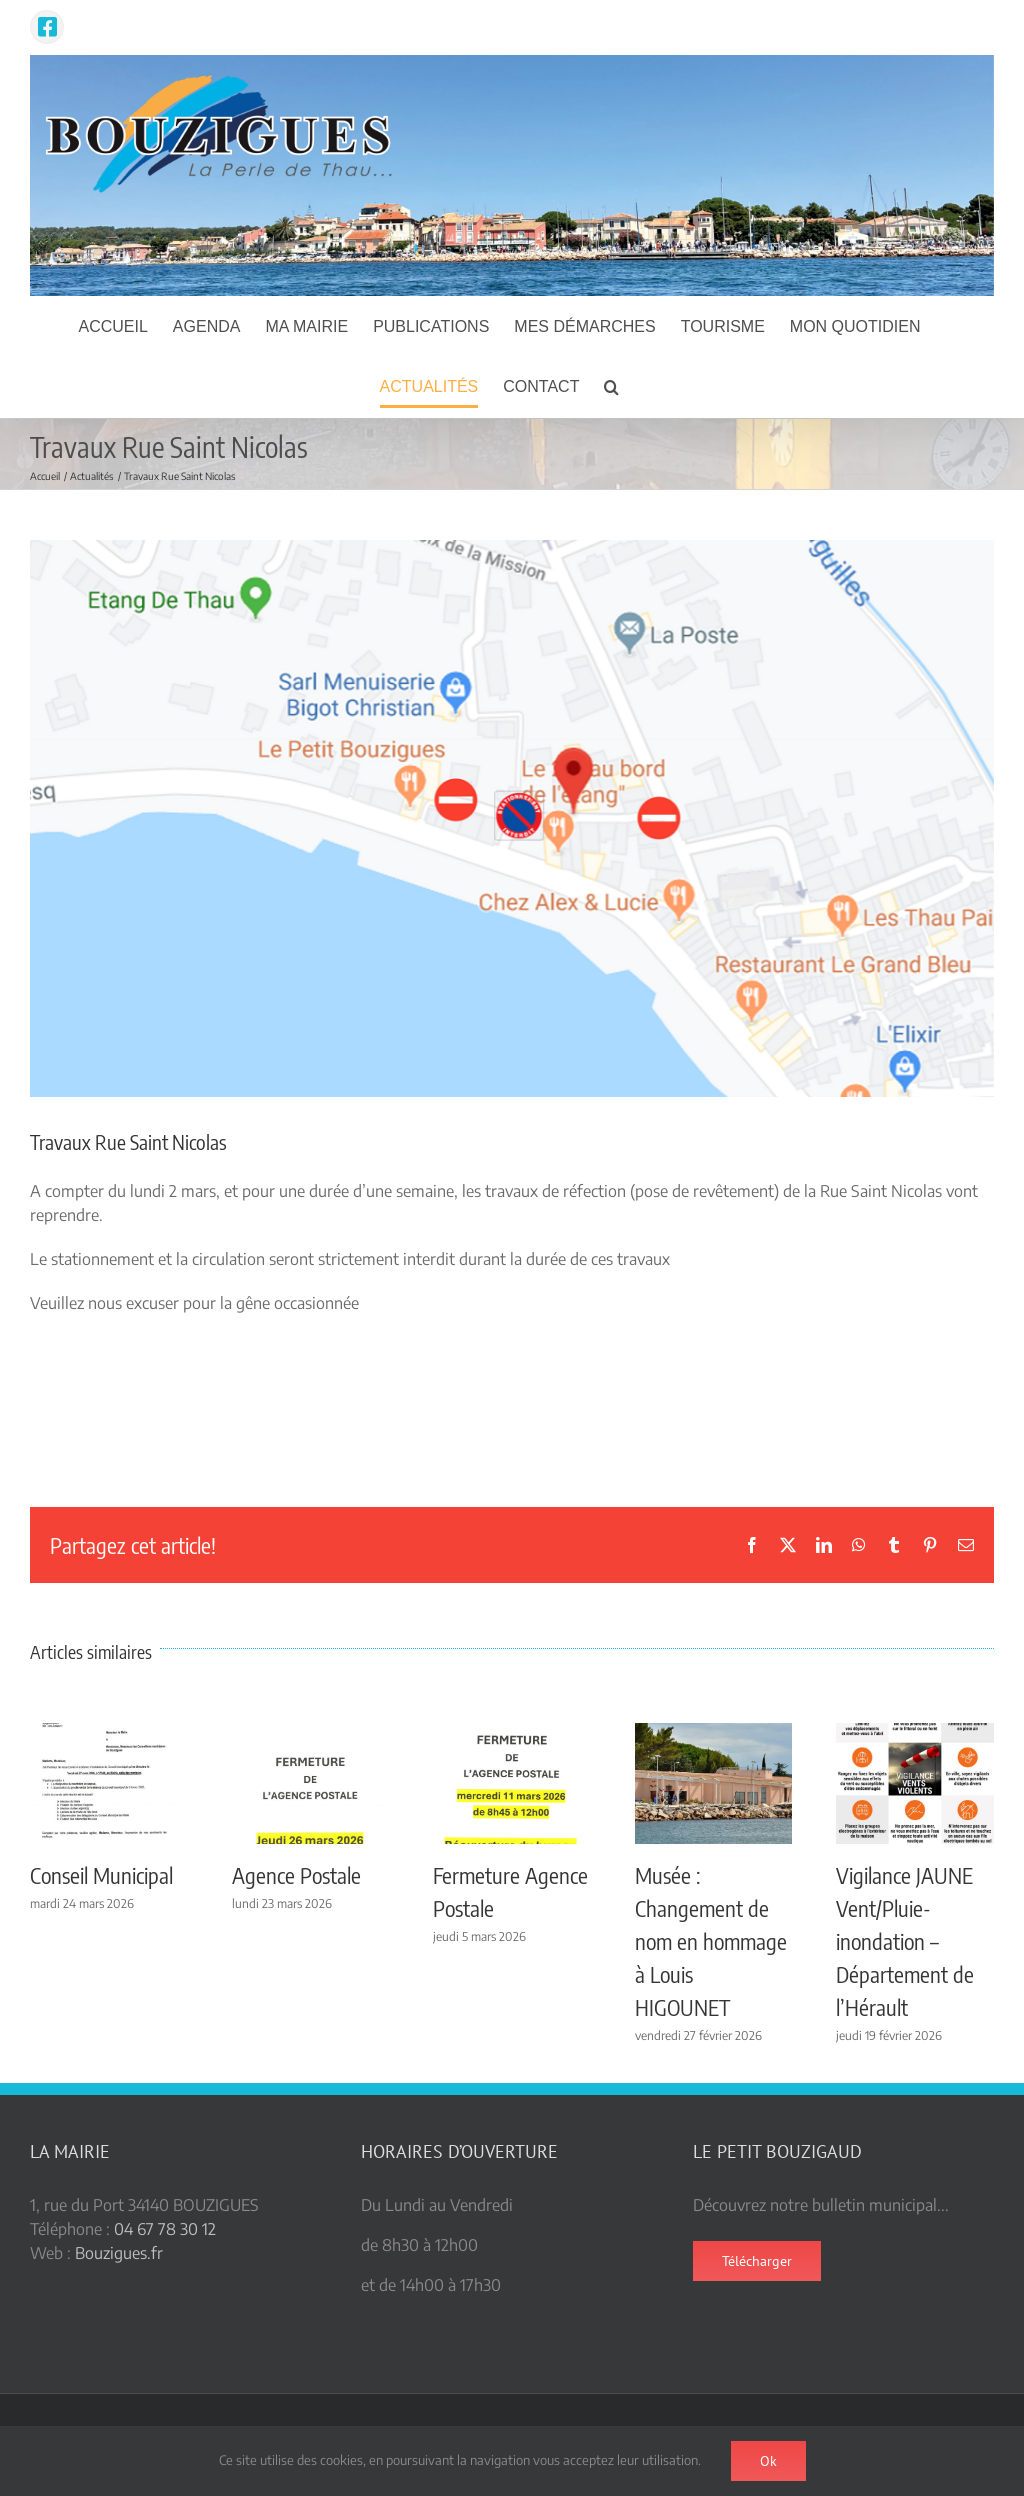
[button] (611, 387)
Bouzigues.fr (119, 2253)
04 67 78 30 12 (165, 2229)
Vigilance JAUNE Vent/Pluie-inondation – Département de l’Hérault (905, 1941)
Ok (768, 2461)
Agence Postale (296, 1875)
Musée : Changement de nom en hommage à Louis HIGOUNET (711, 1941)
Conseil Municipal (101, 1875)
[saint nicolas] (512, 818)
